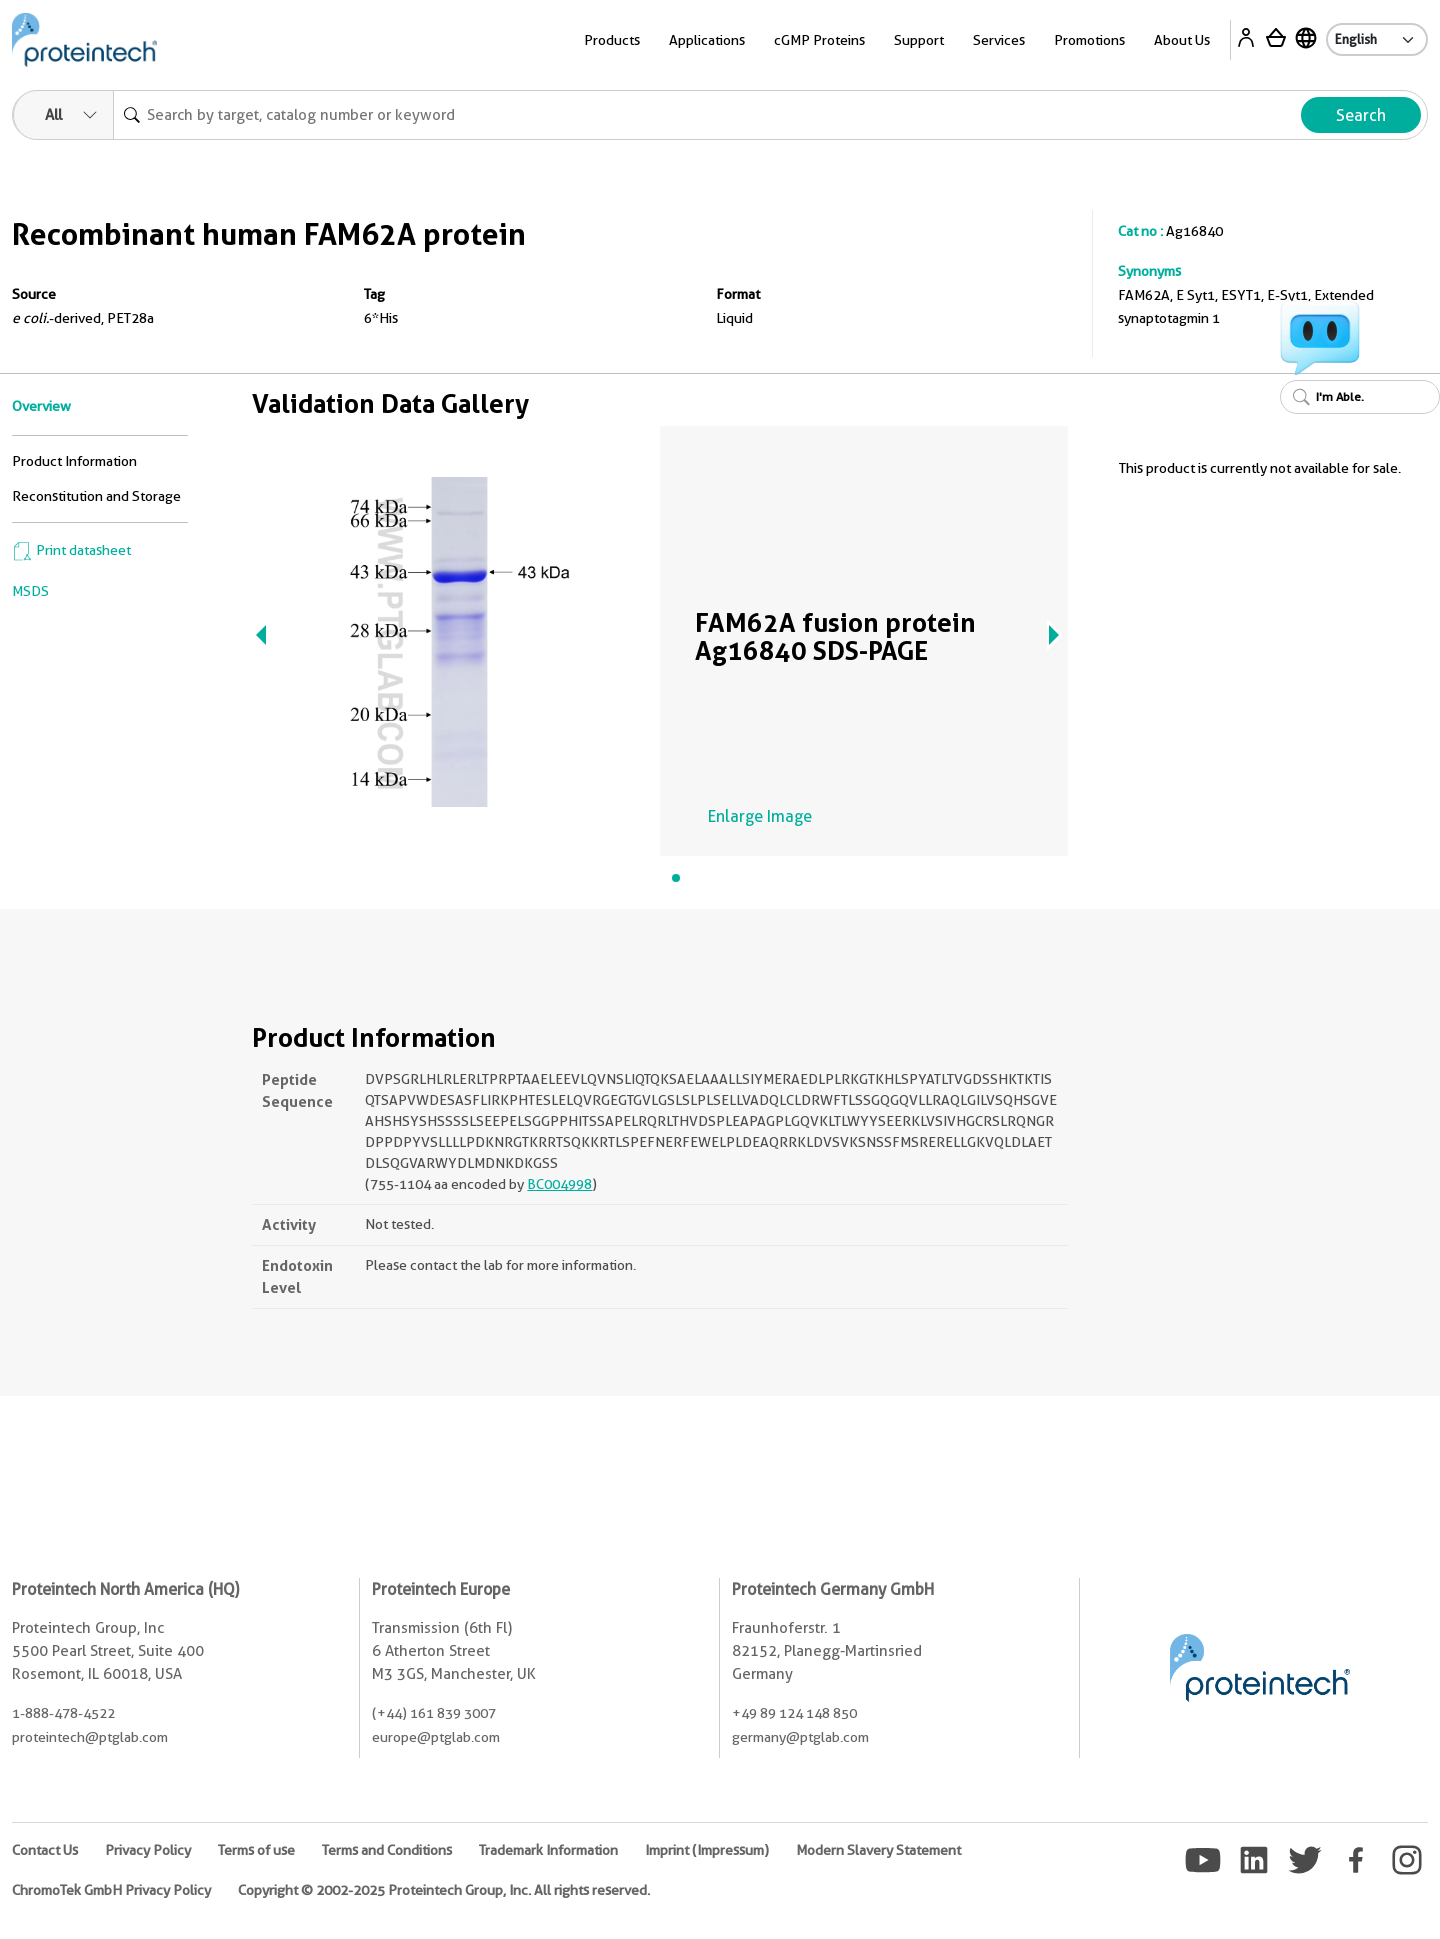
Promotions (1089, 40)
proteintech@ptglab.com (90, 1737)
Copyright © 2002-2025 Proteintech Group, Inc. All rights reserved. (444, 1890)
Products (612, 40)
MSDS (30, 591)
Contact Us (45, 1850)
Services (999, 40)
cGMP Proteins (819, 40)
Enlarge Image (760, 816)
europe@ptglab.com (436, 1737)
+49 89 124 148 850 (794, 1713)
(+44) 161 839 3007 (434, 1713)
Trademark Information (548, 1850)
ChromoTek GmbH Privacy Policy (111, 1890)
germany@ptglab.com (800, 1737)
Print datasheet (71, 550)
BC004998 (559, 1184)
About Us (1182, 40)
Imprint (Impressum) (707, 1850)
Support (919, 40)
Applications (707, 40)
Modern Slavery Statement (878, 1850)
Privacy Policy (148, 1850)
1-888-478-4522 (63, 1713)
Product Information (74, 461)
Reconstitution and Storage (96, 496)
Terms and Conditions (387, 1850)
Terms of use (256, 1850)
